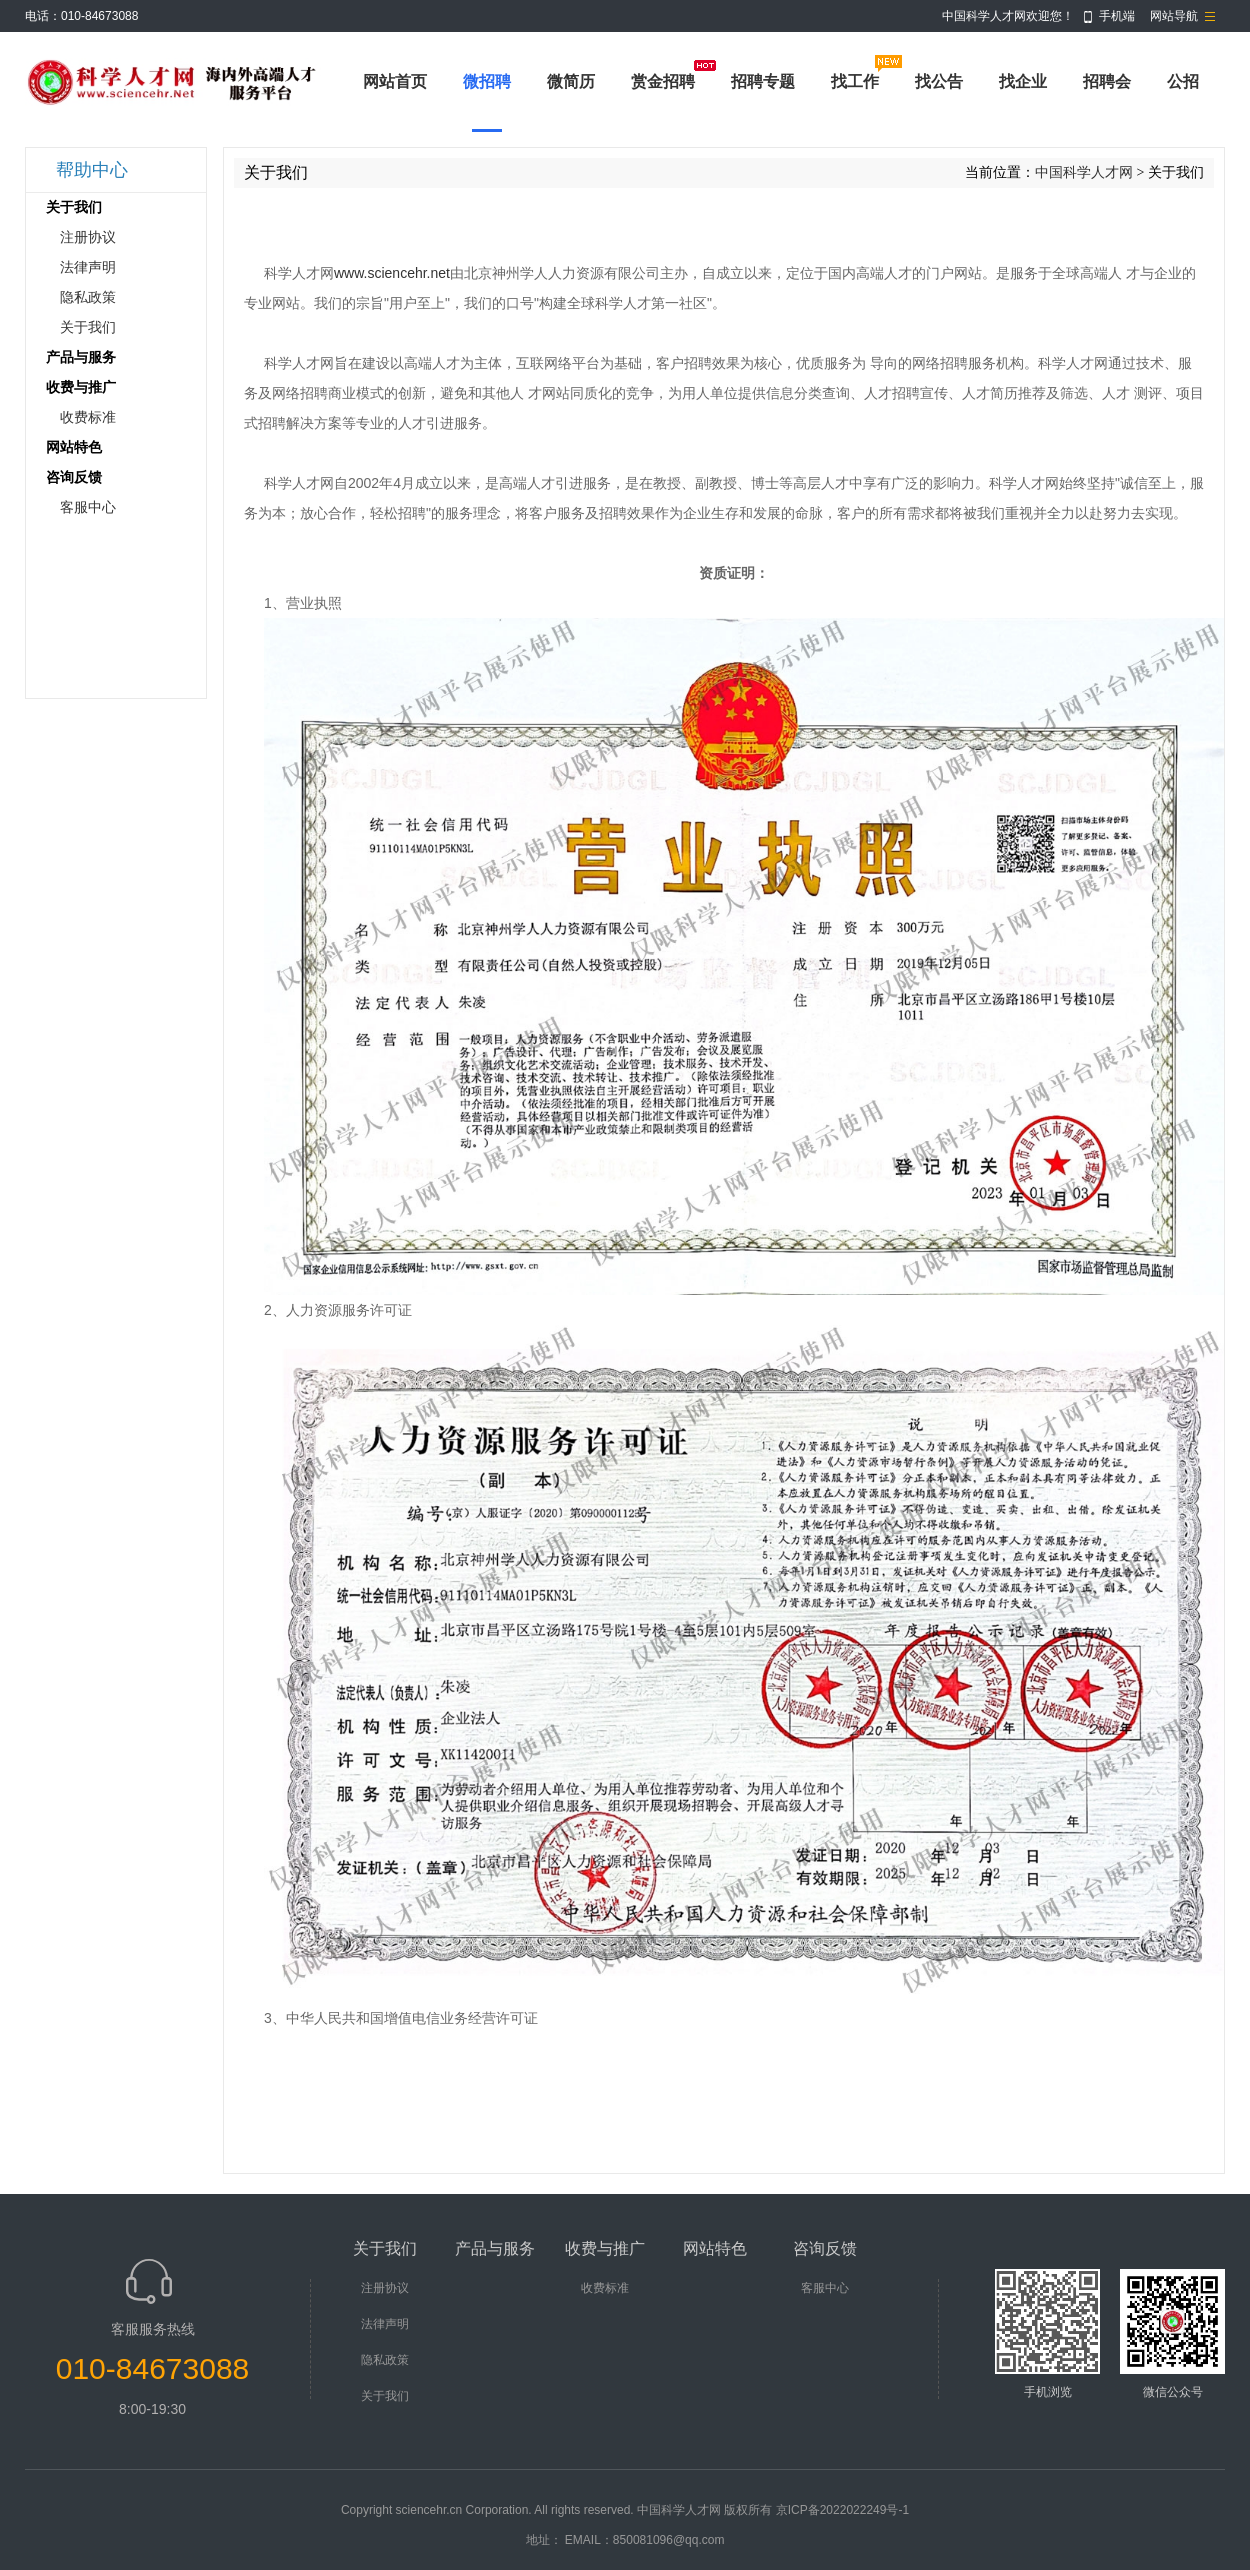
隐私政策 (88, 297)
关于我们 (88, 327)
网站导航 (1174, 16)
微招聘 (487, 81)
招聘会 (1107, 81)
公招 (1183, 81)
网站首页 (395, 81)
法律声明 (88, 267)
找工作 (855, 81)
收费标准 (88, 417)
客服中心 (88, 507)
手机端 (1117, 16)
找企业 (1023, 81)
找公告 (939, 81)
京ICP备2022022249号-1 (842, 2510)
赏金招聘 (663, 81)
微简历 (571, 81)
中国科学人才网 (1084, 172)
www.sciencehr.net (392, 273)
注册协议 (88, 237)
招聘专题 (763, 81)
